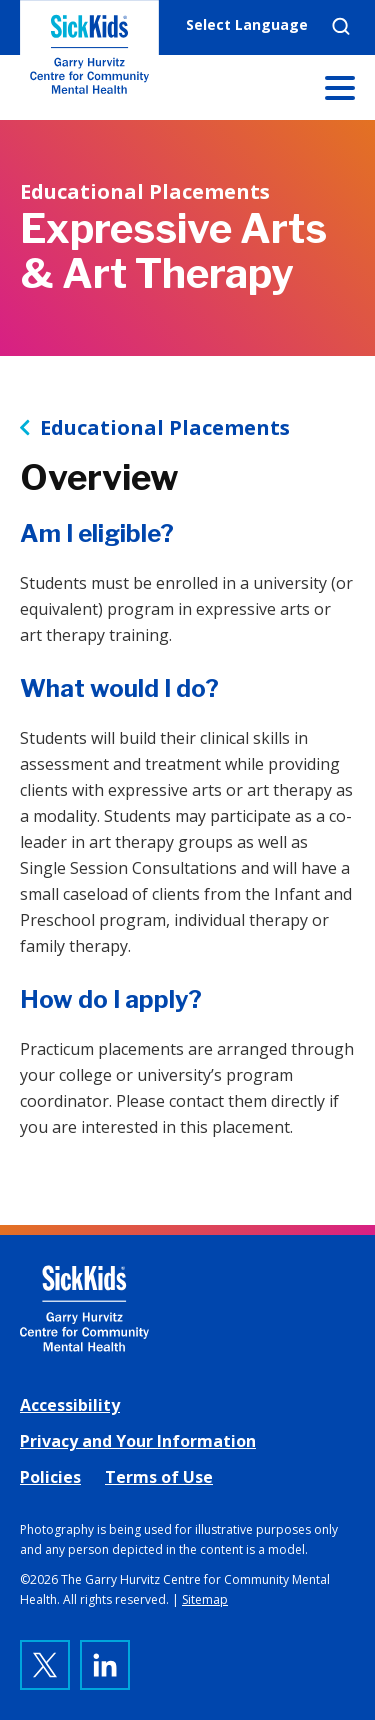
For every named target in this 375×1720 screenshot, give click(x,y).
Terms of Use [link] (159, 1477)
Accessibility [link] (70, 1405)
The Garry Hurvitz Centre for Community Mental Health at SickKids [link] (89, 60)
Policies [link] (50, 1477)
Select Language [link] (247, 24)
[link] (187, 1308)
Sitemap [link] (205, 1599)
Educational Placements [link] (165, 428)
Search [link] (341, 26)
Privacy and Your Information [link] (138, 1441)
